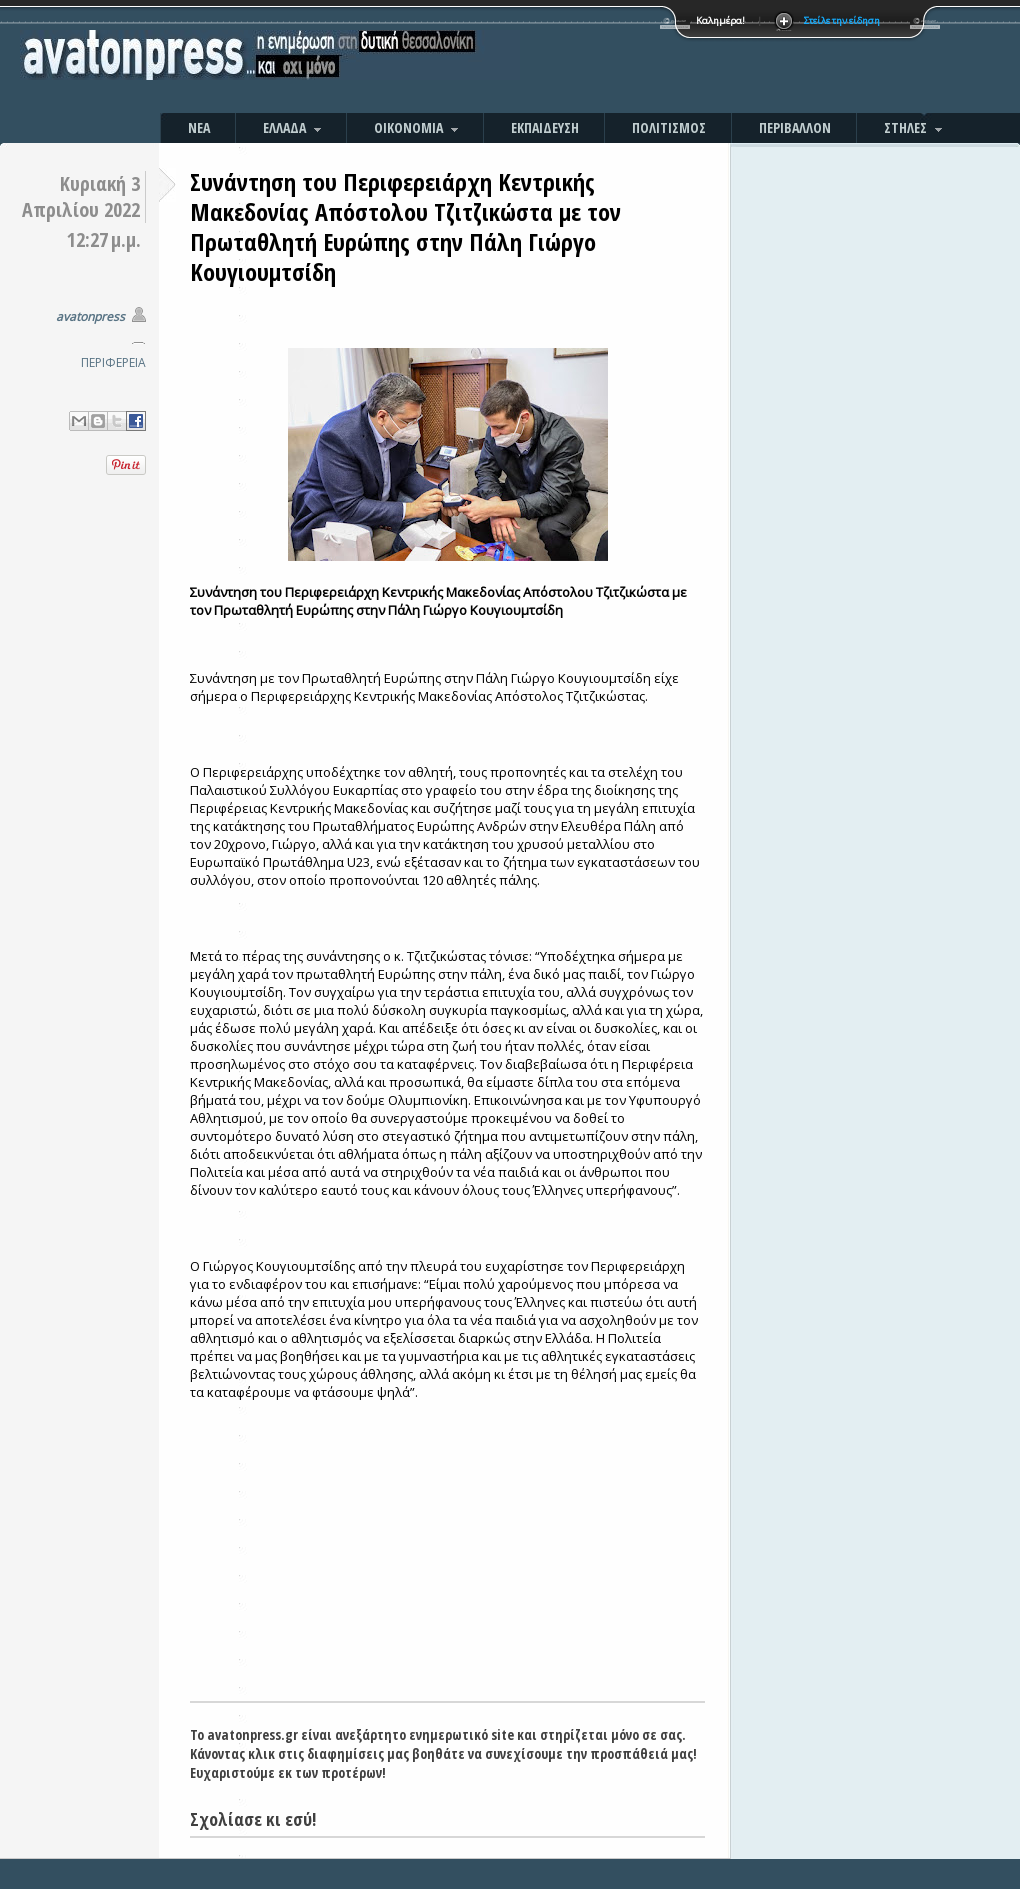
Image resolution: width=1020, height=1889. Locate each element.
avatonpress (90, 316)
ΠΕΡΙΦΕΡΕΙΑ (113, 362)
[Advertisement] (725, 60)
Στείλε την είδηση (842, 20)
